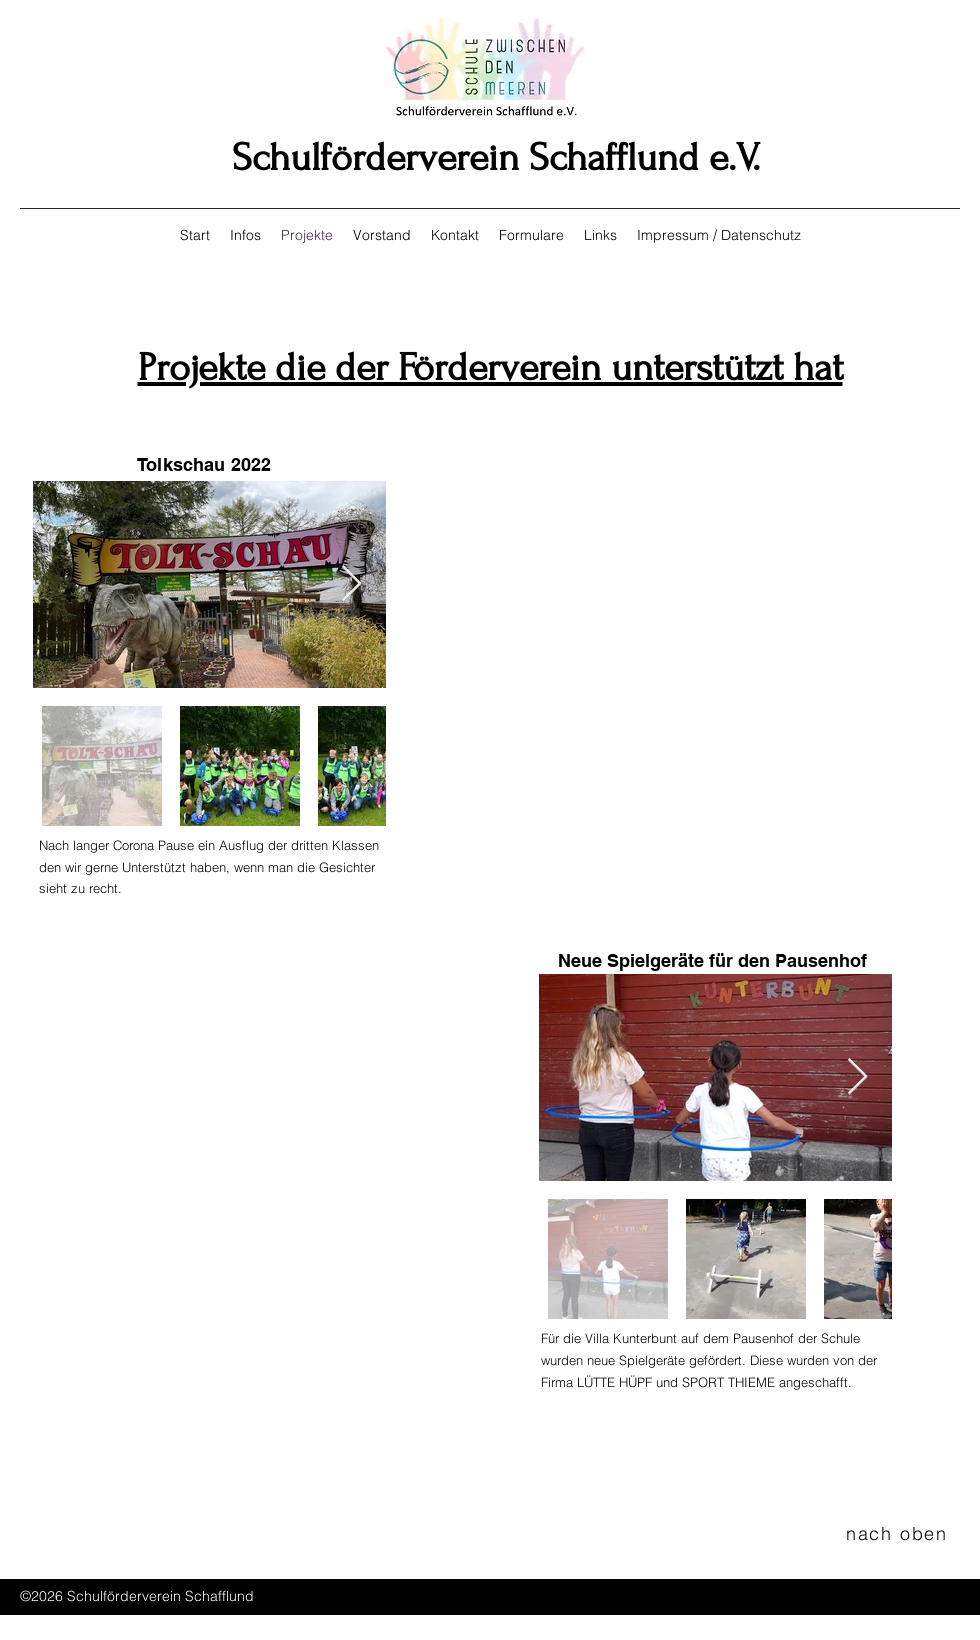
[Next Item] (351, 584)
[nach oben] (899, 1533)
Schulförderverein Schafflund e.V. (496, 158)
